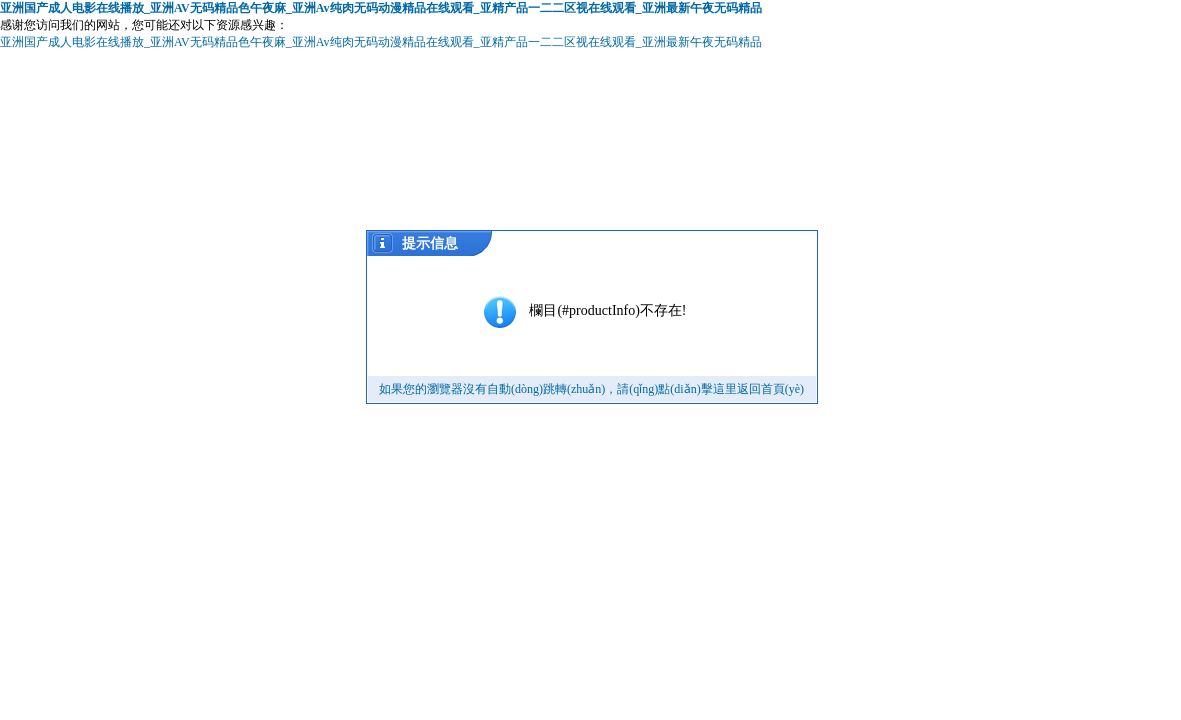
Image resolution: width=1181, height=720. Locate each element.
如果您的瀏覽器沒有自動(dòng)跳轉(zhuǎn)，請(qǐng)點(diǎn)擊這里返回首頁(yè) (591, 389)
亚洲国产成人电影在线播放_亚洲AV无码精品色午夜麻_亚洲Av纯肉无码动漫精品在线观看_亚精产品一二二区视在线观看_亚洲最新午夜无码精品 (381, 8)
